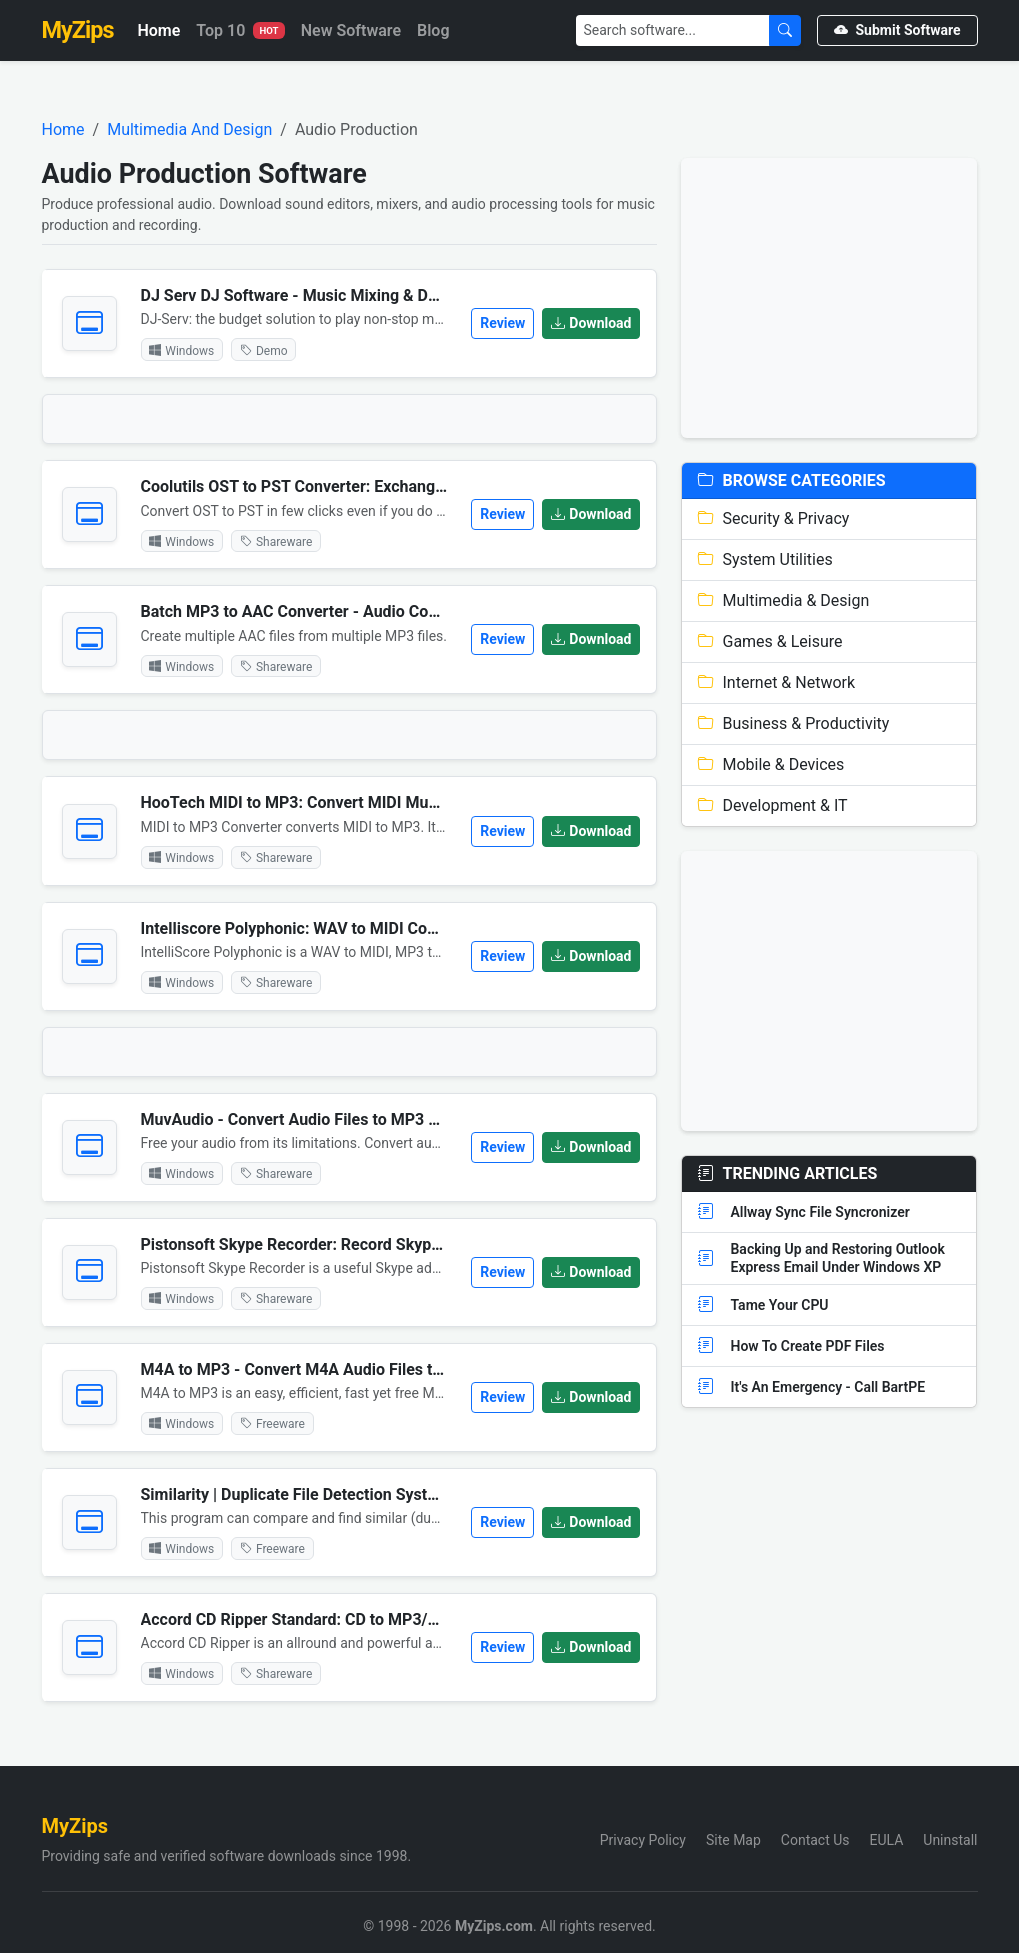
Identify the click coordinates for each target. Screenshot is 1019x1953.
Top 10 (240, 30)
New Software (351, 30)
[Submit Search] (785, 30)
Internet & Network (776, 682)
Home (158, 30)
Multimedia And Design (189, 129)
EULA (887, 1840)
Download (591, 323)
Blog (433, 30)
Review (502, 323)
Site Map (733, 1840)
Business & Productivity (793, 723)
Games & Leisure (770, 641)
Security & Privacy (773, 518)
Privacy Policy (643, 1840)
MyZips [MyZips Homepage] (78, 30)
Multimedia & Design (783, 600)
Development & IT (772, 805)
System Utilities (765, 559)
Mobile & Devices (771, 764)
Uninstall (950, 1840)
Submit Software (897, 30)
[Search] (673, 30)
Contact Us (815, 1840)
